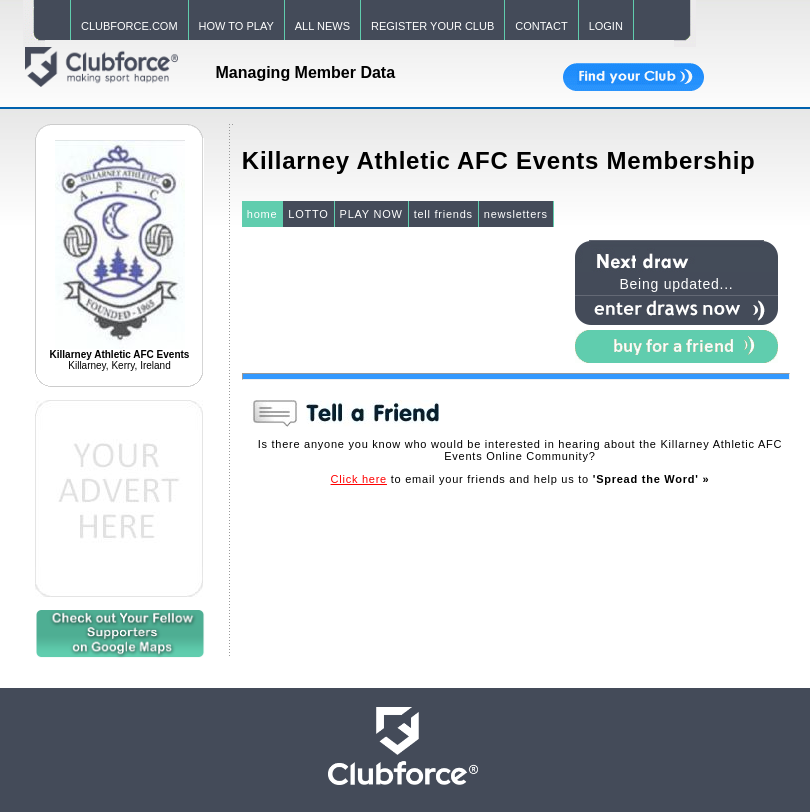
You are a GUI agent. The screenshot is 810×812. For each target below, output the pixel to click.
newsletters (516, 214)
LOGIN (606, 26)
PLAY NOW (371, 214)
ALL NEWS (322, 26)
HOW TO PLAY (236, 26)
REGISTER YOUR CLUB (432, 26)
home (262, 214)
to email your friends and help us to (520, 479)
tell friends (443, 214)
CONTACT (541, 26)
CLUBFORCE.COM (129, 26)
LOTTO (308, 214)
